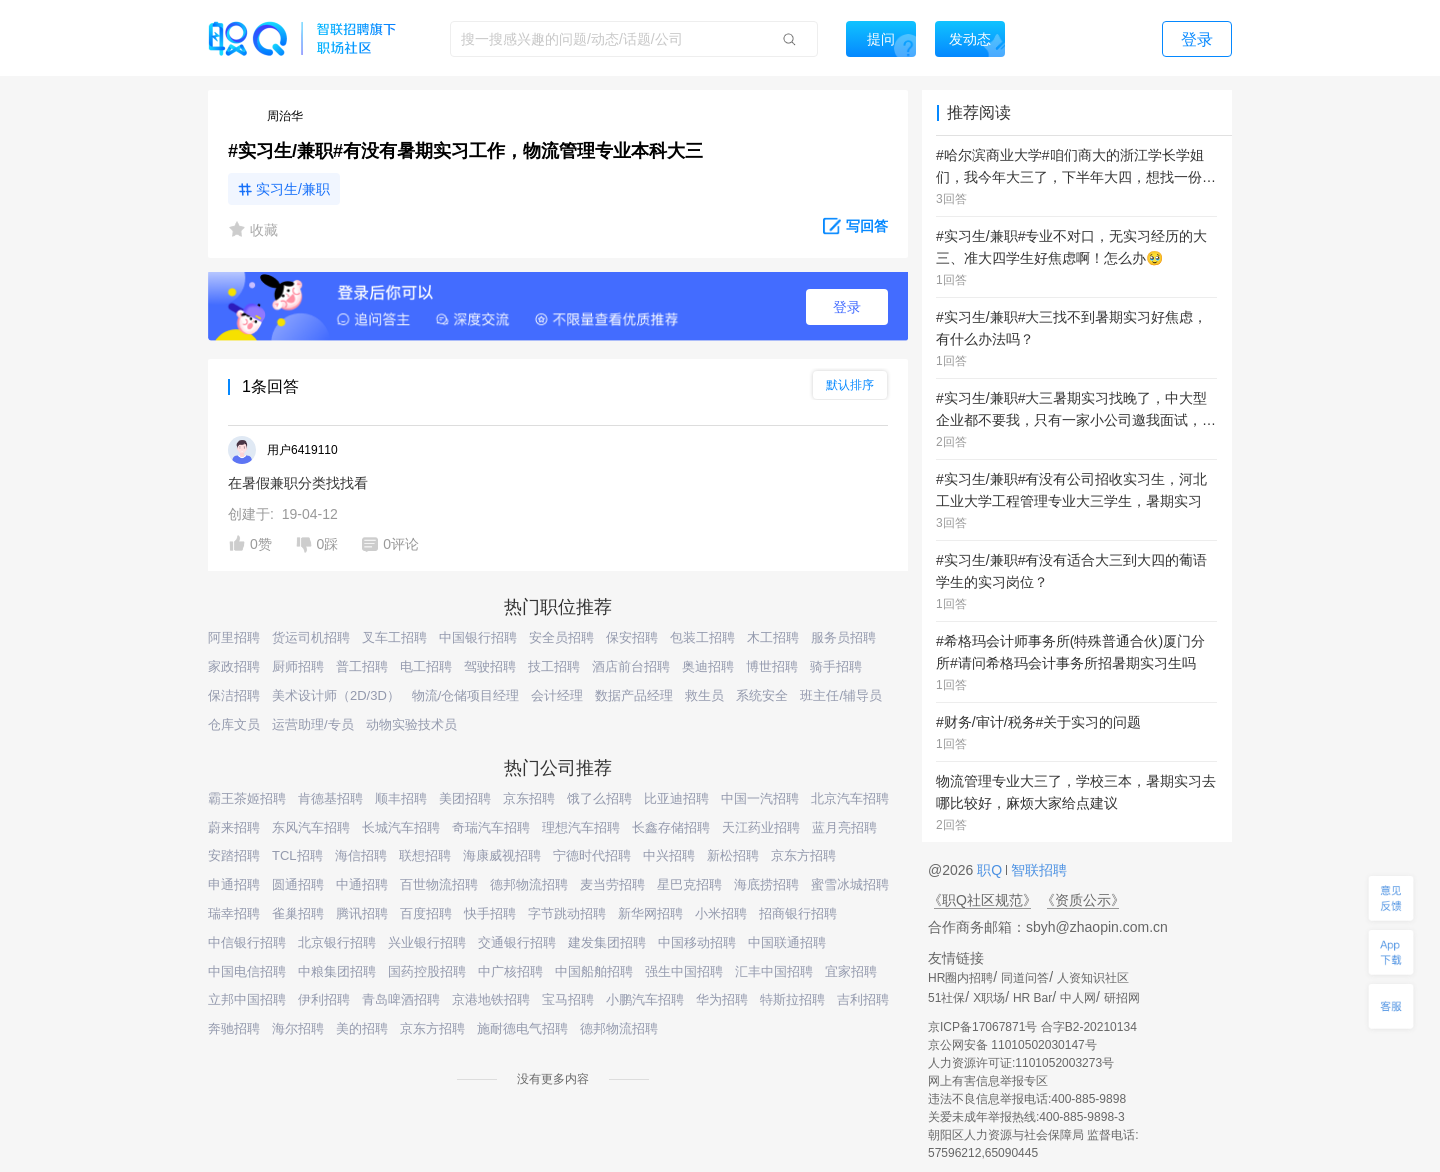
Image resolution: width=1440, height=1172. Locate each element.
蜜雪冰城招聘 (850, 884)
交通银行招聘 (517, 942)
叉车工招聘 (394, 637)
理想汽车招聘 (581, 827)
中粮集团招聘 (337, 971)
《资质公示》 (1083, 900)
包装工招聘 (702, 637)
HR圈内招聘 (960, 978)
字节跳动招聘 (567, 913)
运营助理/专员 (313, 724)
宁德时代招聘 (592, 855)
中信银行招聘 (247, 942)
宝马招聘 (568, 999)
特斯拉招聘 (792, 999)
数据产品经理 (634, 695)
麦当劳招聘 (612, 884)
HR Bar (1032, 998)
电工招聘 (426, 666)
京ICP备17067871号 (982, 1027)
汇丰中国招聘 (774, 971)
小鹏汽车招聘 (645, 999)
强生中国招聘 (684, 971)
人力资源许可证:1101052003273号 (1021, 1063)
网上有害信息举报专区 (988, 1081)
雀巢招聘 (298, 913)
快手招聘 (490, 913)
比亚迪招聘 (676, 798)
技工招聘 (554, 666)
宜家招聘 (851, 971)
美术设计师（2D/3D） (336, 695)
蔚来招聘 (234, 827)
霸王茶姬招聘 (247, 798)
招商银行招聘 (798, 913)
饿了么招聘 (599, 798)
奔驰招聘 (234, 1028)
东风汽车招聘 (311, 827)
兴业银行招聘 (427, 942)
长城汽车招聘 (401, 827)
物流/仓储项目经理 (466, 695)
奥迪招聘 (708, 666)
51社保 (946, 998)
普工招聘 (362, 666)
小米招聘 (721, 913)
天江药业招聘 (761, 827)
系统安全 (762, 695)
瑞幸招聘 (234, 913)
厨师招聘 (298, 666)
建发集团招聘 (607, 942)
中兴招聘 (669, 855)
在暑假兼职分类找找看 (298, 483)
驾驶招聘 (490, 666)
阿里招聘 (234, 637)
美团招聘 (465, 798)
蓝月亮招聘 (844, 827)
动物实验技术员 (411, 724)
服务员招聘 (843, 637)
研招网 (1122, 998)
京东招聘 (529, 798)
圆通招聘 (298, 884)
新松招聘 (733, 855)
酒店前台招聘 (631, 666)
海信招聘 (361, 855)
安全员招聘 (561, 637)
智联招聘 (1037, 870)
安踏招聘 (234, 855)
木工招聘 (773, 637)
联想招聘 (425, 855)
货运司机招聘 (311, 637)
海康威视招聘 (502, 855)
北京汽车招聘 (850, 798)
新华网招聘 (650, 913)
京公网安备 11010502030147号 (1012, 1045)
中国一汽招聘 (760, 798)
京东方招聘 (803, 855)
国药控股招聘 (427, 971)
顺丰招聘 (401, 798)
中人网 (1078, 998)
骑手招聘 (836, 666)
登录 (847, 307)
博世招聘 (772, 666)
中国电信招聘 (247, 971)
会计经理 (557, 695)
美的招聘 (362, 1028)
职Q (991, 870)
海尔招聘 (298, 1028)
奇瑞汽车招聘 (491, 827)
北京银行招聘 (337, 942)
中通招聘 (362, 884)
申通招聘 (234, 884)
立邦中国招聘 (247, 999)
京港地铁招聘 (491, 999)
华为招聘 (722, 999)
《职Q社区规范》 (982, 900)
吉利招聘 (863, 999)
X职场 (989, 998)
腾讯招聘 (362, 913)
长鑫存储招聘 (671, 827)
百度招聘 (426, 913)
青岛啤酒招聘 (401, 999)
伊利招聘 (324, 999)
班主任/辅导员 (841, 695)
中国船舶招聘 (594, 971)
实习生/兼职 (293, 189)
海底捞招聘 (766, 884)
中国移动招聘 (697, 942)
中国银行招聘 (478, 637)
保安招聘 (632, 637)
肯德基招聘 (330, 798)
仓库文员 (234, 724)
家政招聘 (234, 666)
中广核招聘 (510, 971)
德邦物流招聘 (529, 884)
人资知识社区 (1093, 978)
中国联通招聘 (787, 942)
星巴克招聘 (689, 884)
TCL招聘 (297, 855)
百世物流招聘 (439, 884)
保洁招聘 (234, 695)
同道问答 (1025, 978)
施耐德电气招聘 (522, 1028)
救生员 (704, 695)
